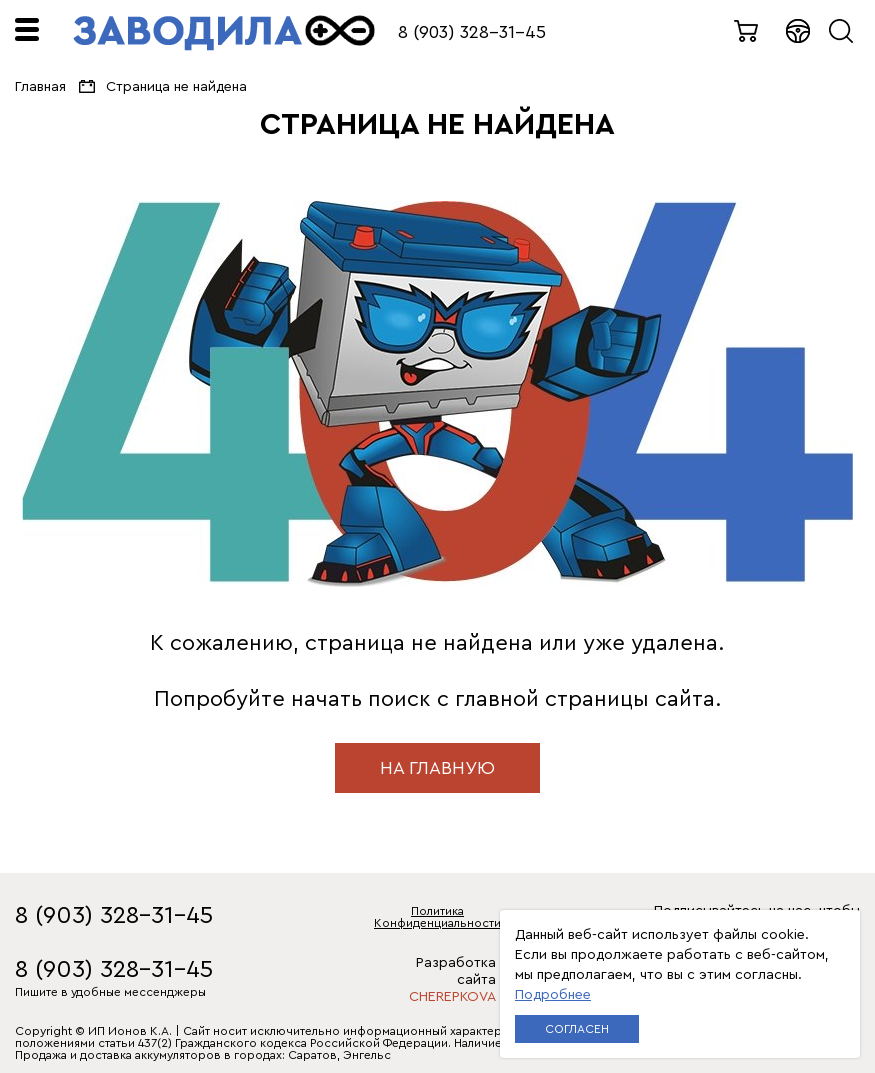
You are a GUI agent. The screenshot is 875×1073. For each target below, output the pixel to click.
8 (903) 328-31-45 (472, 32)
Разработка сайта (437, 980)
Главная (40, 87)
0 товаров (747, 31)
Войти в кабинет (799, 31)
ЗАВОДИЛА (224, 33)
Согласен (577, 1029)
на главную (437, 768)
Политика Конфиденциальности (437, 917)
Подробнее (553, 995)
